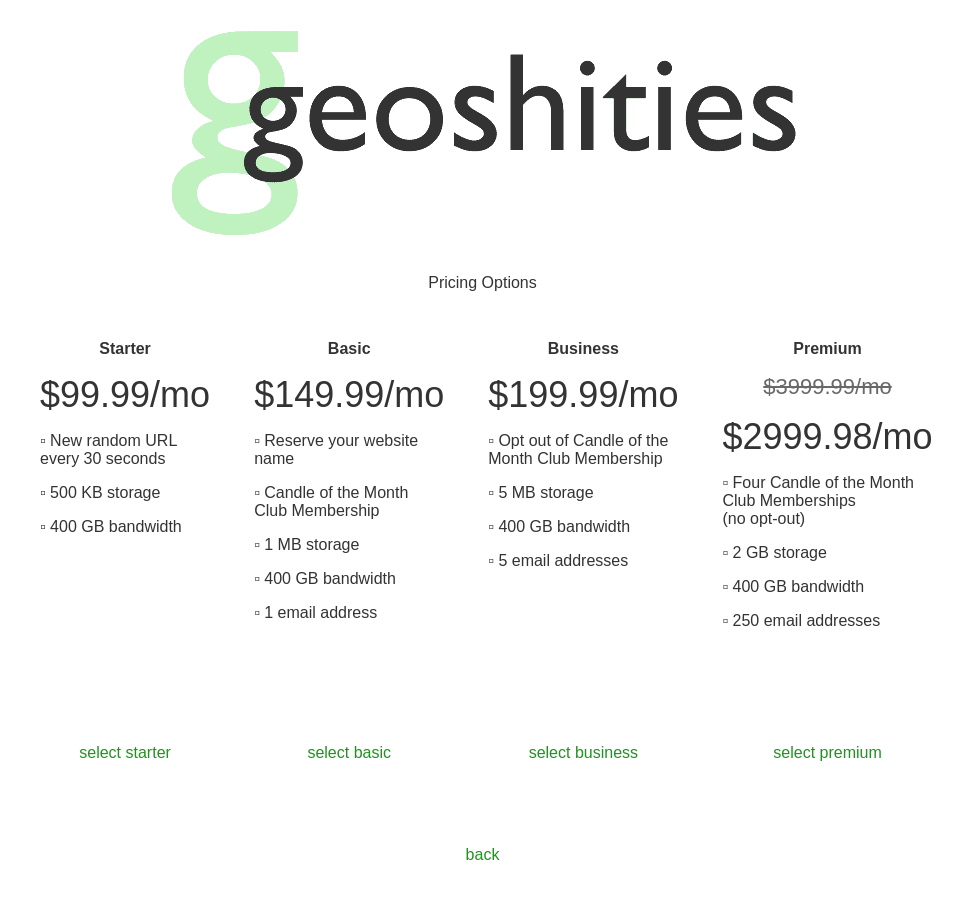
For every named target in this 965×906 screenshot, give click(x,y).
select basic (349, 752)
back (483, 854)
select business (583, 752)
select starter (125, 752)
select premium (827, 752)
